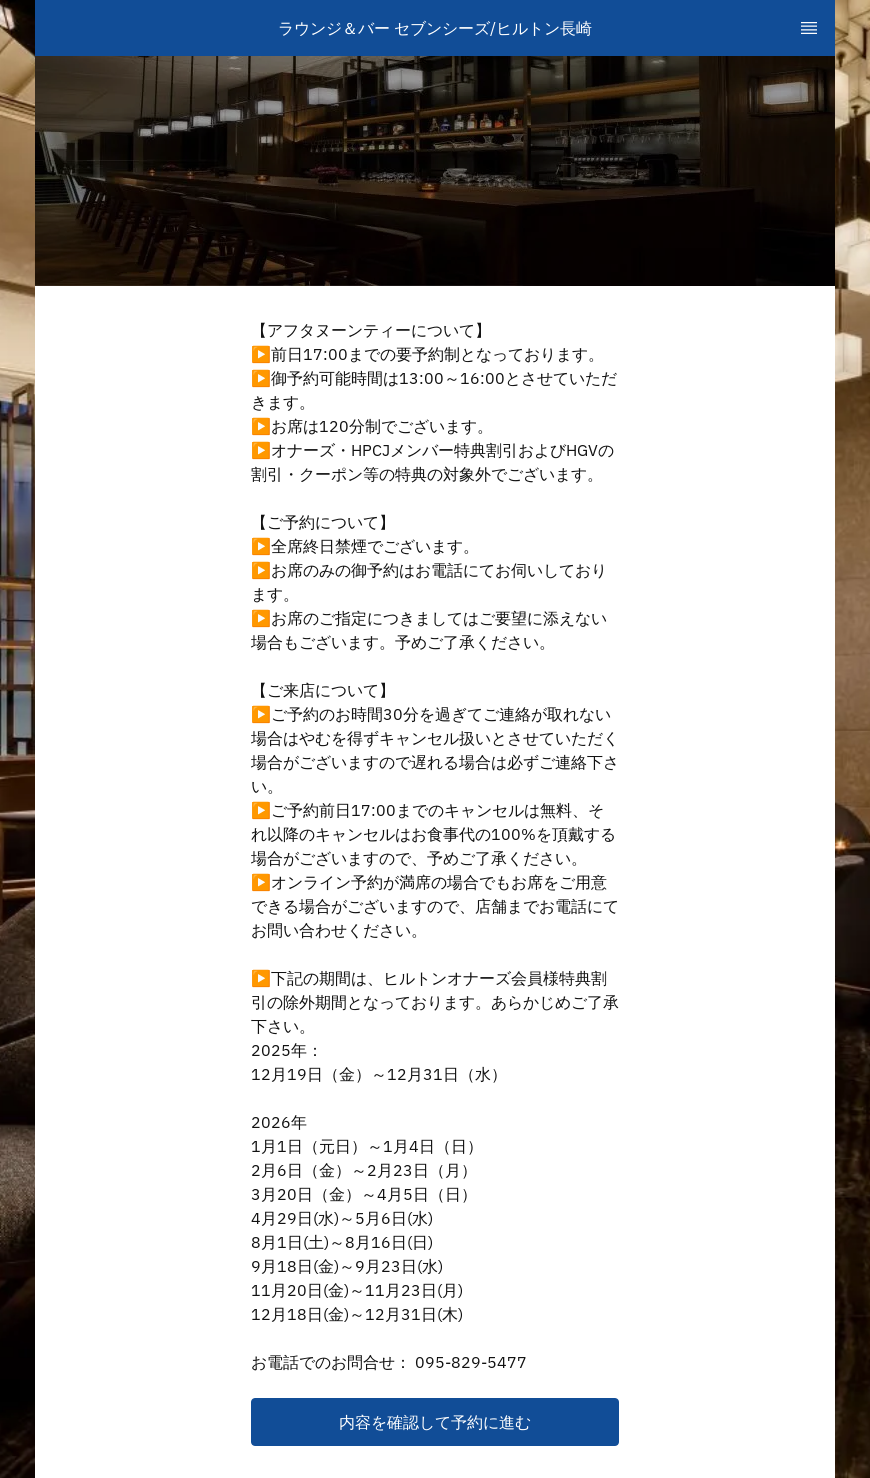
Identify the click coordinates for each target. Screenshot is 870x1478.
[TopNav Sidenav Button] (809, 28)
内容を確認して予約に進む (435, 1422)
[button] (435, 1422)
